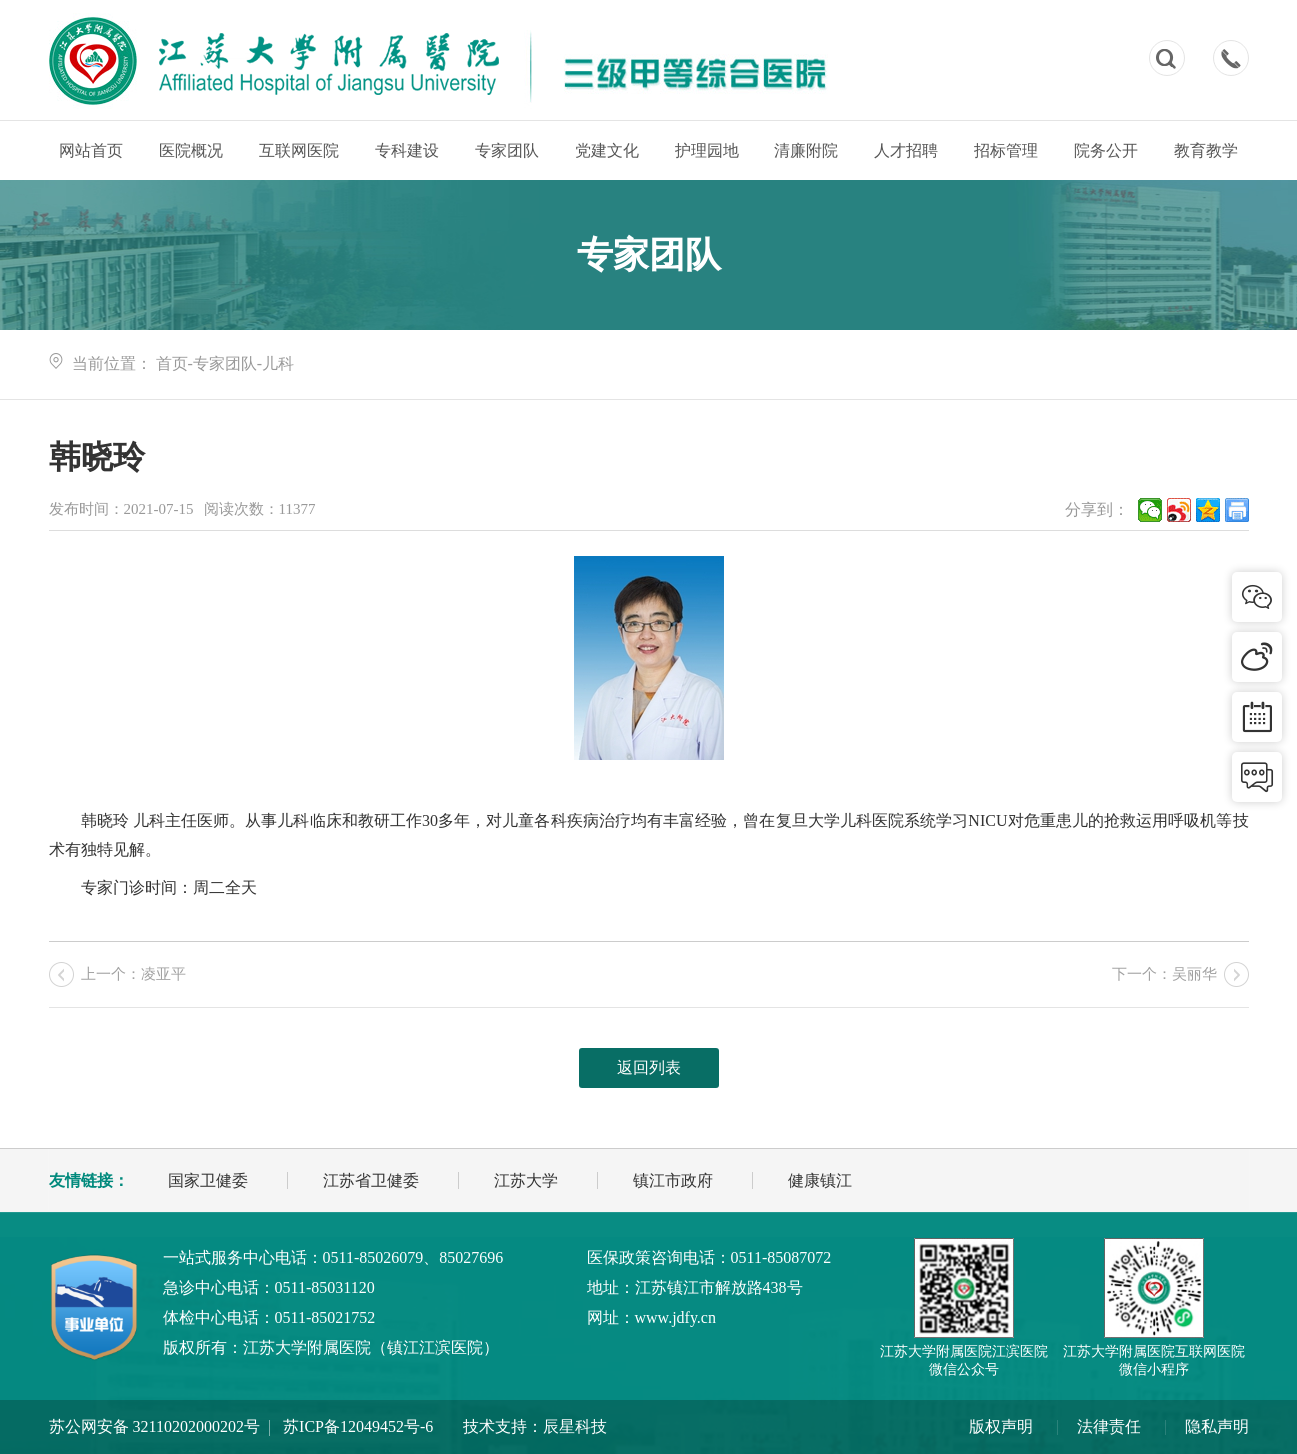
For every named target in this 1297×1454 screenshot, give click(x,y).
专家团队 (507, 150)
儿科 (278, 363)
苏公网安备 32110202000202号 (154, 1426)
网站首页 (91, 150)
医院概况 (191, 150)
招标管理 (1006, 150)
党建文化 (607, 150)
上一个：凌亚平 (133, 974)
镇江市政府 (673, 1180)
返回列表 (649, 1067)
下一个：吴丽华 (1164, 974)
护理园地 (707, 150)
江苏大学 (526, 1180)
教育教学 (1206, 150)
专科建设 (407, 150)
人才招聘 (906, 150)
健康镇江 (820, 1180)
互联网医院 (299, 150)
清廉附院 (806, 150)
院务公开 (1106, 150)
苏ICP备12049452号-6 (358, 1426)
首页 (172, 363)
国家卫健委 (208, 1180)
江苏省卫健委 (371, 1180)
